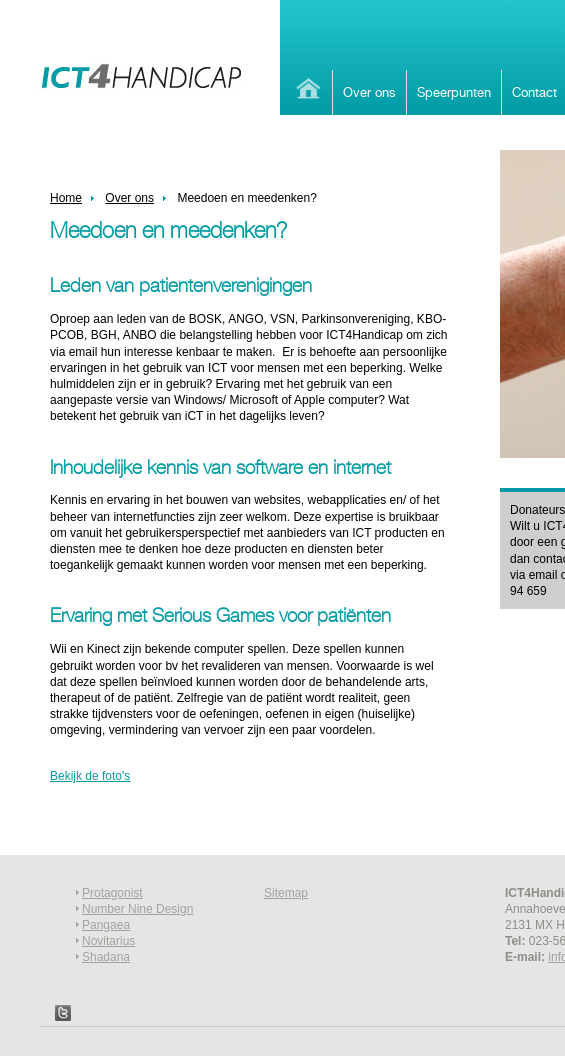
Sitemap (286, 893)
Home (306, 88)
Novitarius (108, 941)
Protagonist (112, 893)
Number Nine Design (137, 909)
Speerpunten (454, 92)
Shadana (106, 957)
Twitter (63, 1013)
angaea (110, 925)
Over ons (369, 92)
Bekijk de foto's (90, 776)
